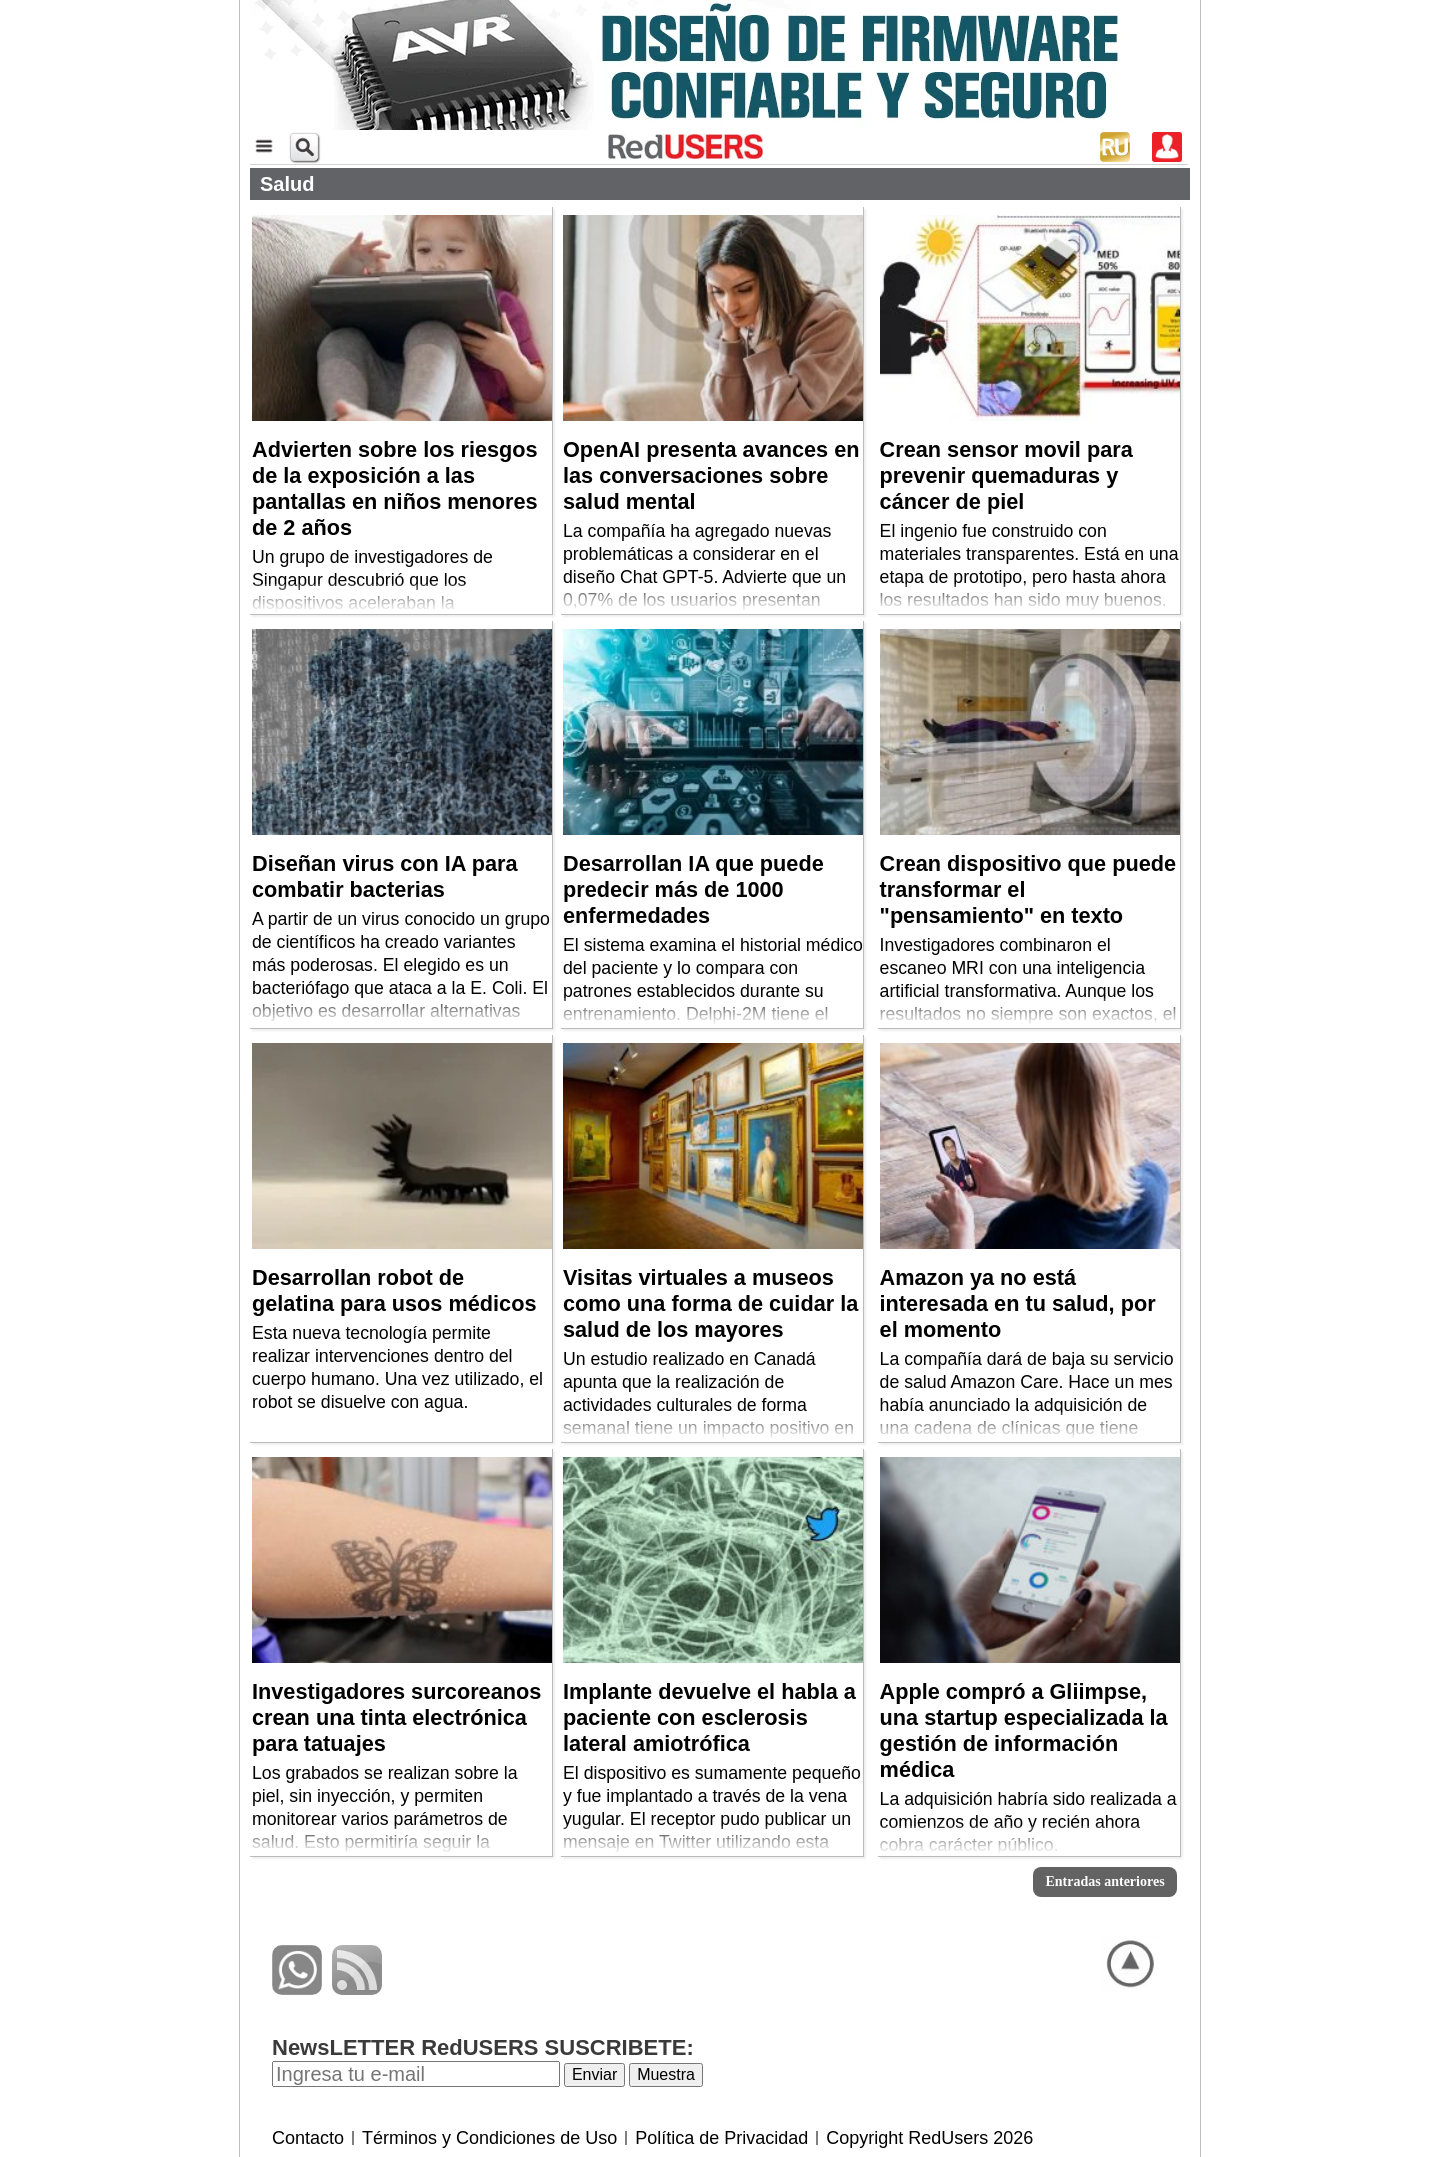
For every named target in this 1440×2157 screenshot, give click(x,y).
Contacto (308, 2138)
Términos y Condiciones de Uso (489, 2138)
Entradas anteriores (1104, 1881)
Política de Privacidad (721, 2138)
